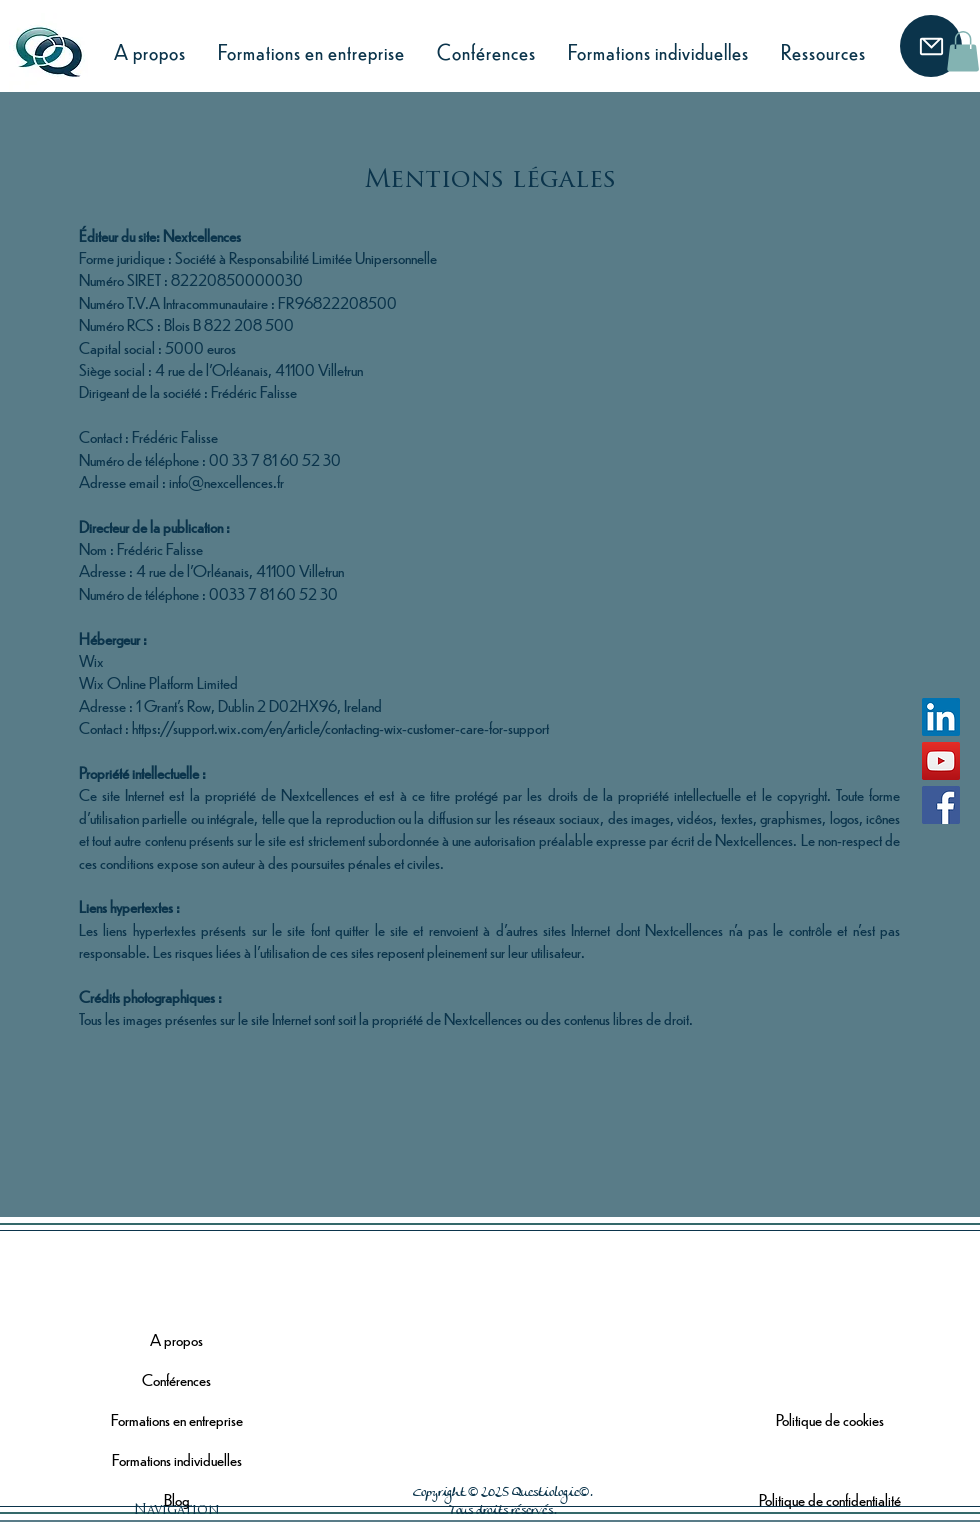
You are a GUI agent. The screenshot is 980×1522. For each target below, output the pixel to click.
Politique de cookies (830, 1419)
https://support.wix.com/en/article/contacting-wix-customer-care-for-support (340, 727)
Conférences (176, 1379)
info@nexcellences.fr (226, 481)
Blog (176, 1499)
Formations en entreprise (177, 1419)
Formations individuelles (177, 1459)
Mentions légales (830, 1459)
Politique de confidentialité (830, 1499)
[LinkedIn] (941, 717)
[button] (963, 51)
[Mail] (931, 46)
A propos (176, 1339)
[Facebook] (941, 805)
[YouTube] (941, 761)
